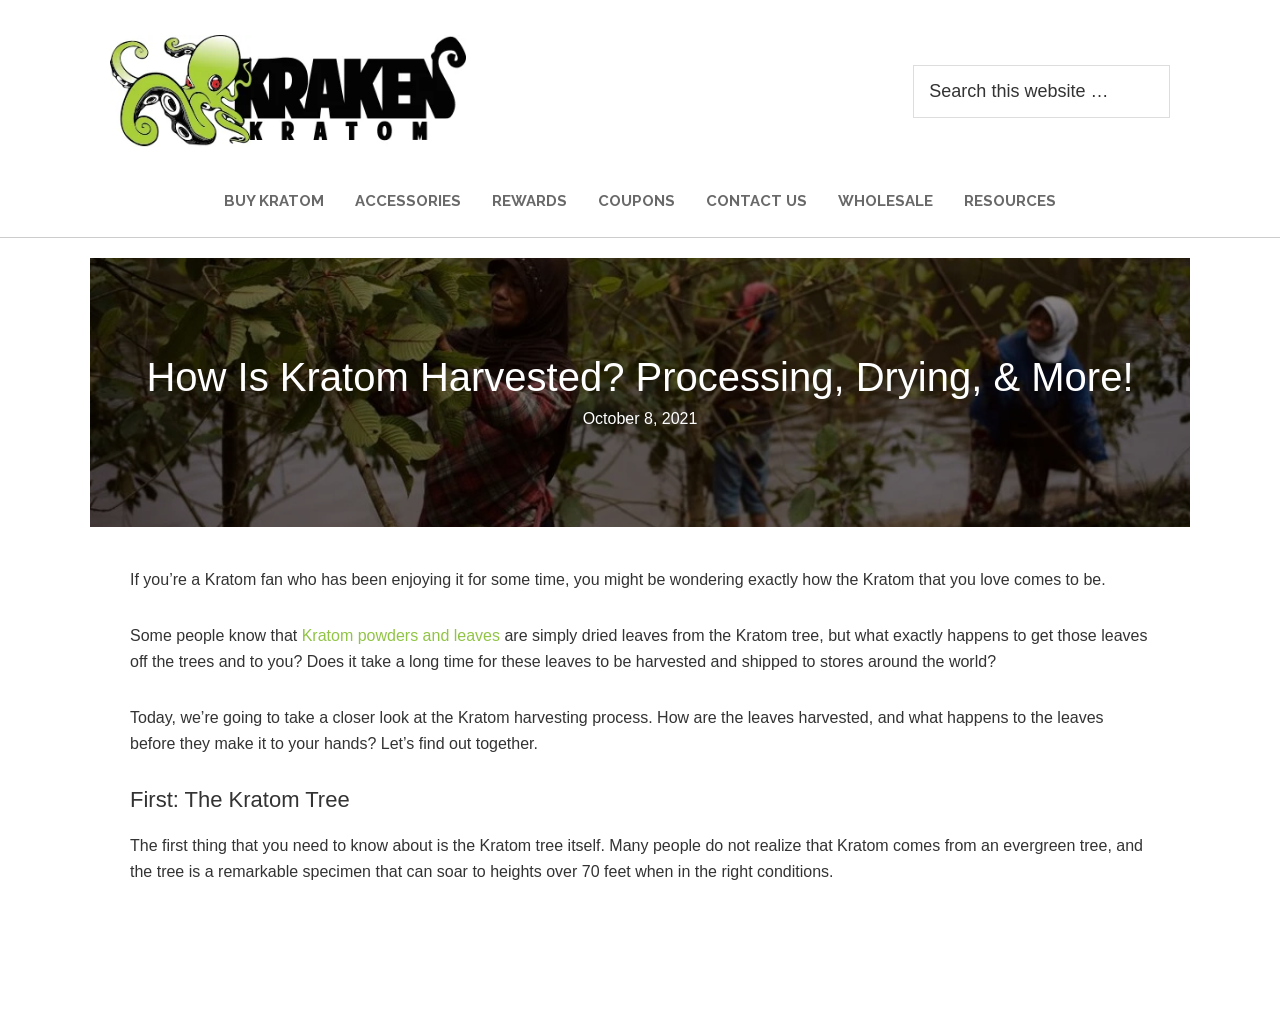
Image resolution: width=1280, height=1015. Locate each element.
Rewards (529, 201)
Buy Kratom (274, 201)
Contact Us (756, 201)
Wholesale (885, 201)
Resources (1010, 201)
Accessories (408, 201)
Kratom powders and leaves (401, 635)
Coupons (636, 201)
